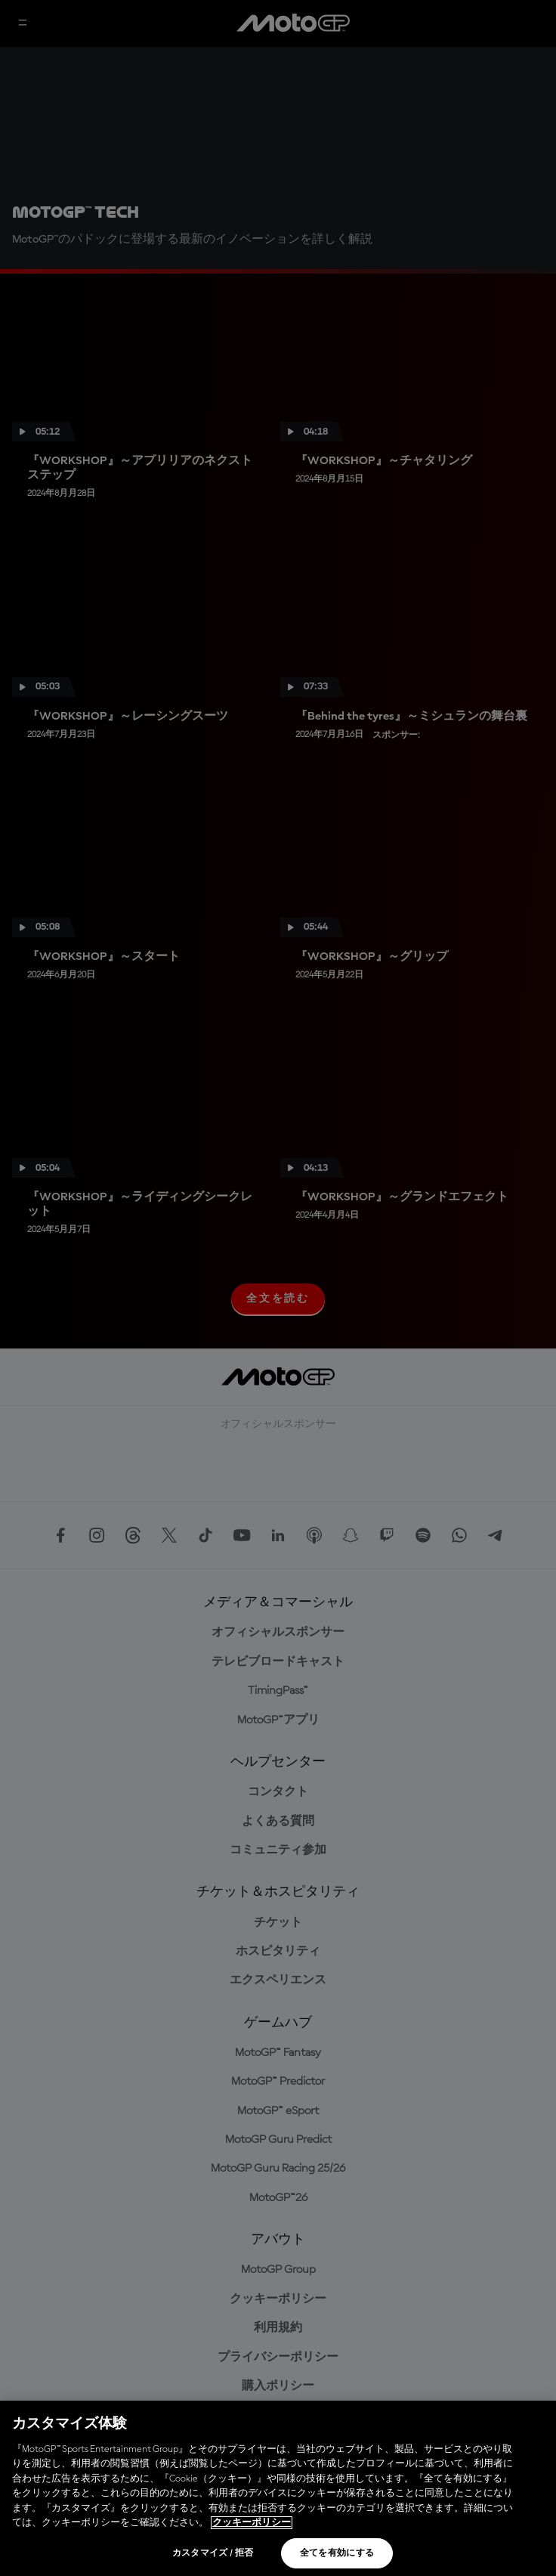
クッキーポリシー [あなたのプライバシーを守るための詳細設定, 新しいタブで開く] (251, 2523)
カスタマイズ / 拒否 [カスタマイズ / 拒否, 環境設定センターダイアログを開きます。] (213, 2553)
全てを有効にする (337, 2553)
